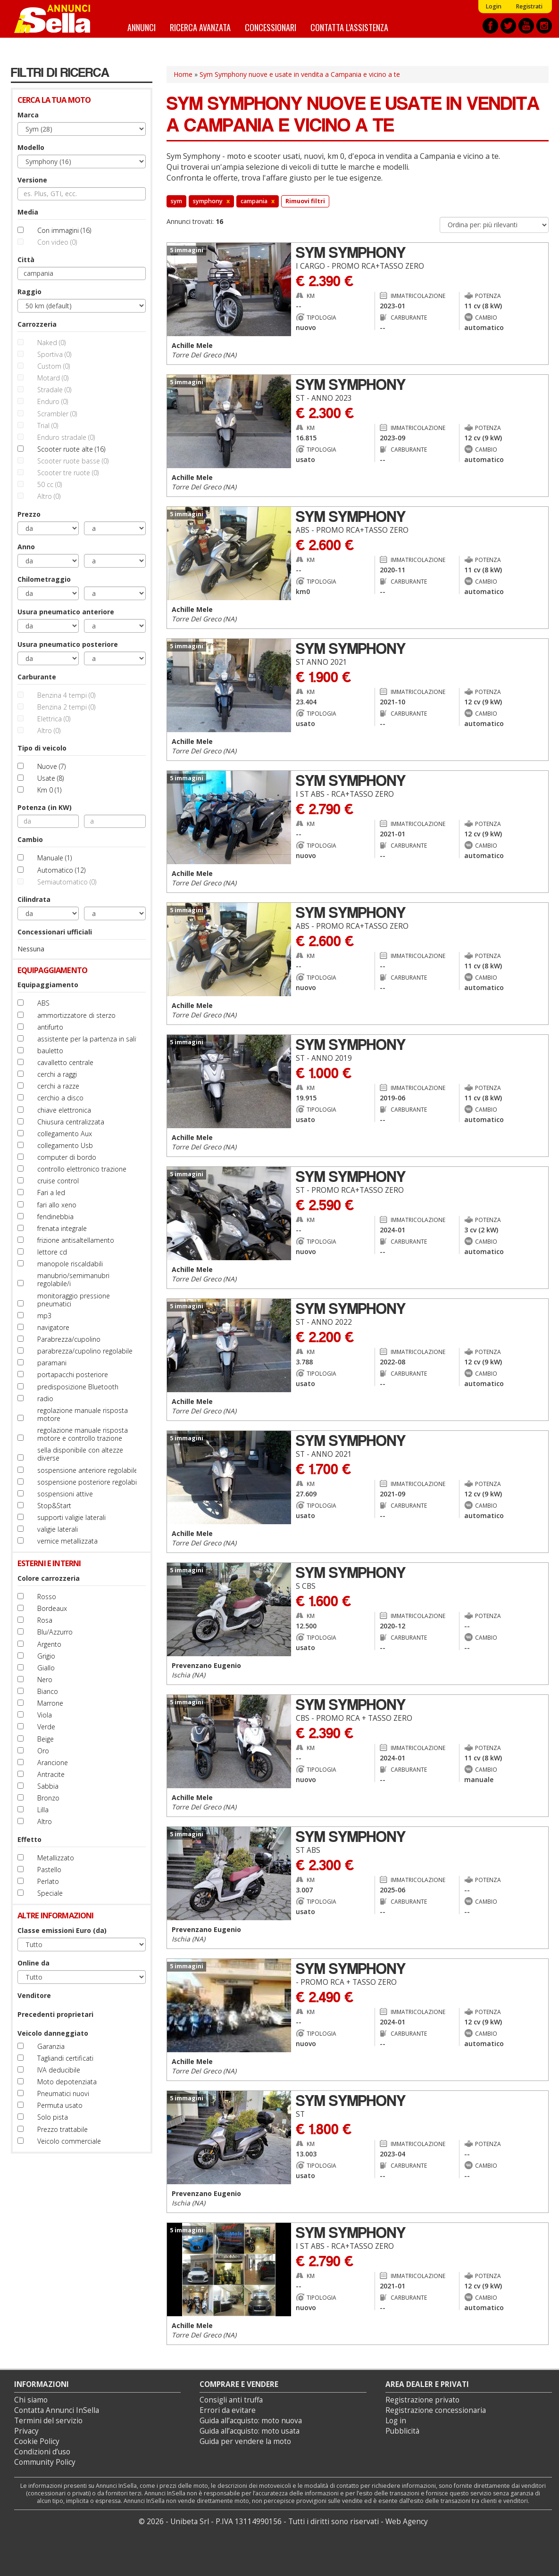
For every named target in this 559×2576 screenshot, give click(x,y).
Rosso (46, 1596)
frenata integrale (62, 1228)
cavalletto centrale (65, 1062)
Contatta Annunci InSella (56, 2410)
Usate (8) (50, 778)
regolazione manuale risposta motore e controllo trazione (82, 1434)
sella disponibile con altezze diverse (80, 1453)
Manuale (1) (54, 857)
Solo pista (52, 2117)
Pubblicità (402, 2431)
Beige (45, 1738)
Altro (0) (48, 496)
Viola (44, 1714)
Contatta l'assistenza (349, 27)
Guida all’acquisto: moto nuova (251, 2421)
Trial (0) (47, 425)
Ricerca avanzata (200, 27)
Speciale (50, 1893)
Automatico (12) (61, 870)
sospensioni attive (65, 1493)
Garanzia (51, 2046)
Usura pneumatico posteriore (67, 644)
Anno (26, 546)
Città (25, 259)
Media (27, 211)
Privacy (26, 2431)
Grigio (46, 1655)
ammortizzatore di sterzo (76, 1015)
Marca (28, 114)
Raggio (29, 291)
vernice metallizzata (67, 1540)
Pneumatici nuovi (63, 2093)
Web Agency (406, 2521)
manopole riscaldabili (70, 1263)
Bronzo (48, 1797)
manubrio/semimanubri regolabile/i (73, 1279)
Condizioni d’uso (42, 2452)
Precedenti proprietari (55, 2014)
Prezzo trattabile (62, 2129)
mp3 (44, 1315)
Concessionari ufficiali (54, 931)
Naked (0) (51, 342)
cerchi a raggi (57, 1074)
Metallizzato (55, 1857)
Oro (43, 1750)
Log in (395, 2421)
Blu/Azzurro (55, 1631)
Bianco (47, 1691)
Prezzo (29, 514)
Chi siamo (31, 2400)
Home (183, 74)
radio (45, 1398)
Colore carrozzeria (48, 1578)
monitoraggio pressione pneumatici (73, 1299)
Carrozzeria (37, 324)
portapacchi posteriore (72, 1374)
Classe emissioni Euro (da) (62, 1930)
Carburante (36, 676)
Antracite (51, 1774)
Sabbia (47, 1786)
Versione (32, 179)
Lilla (43, 1809)
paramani (52, 1362)
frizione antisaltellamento (75, 1240)
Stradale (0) (54, 389)
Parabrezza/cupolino (68, 1339)
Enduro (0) (52, 401)
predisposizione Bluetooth (77, 1386)
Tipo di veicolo (42, 747)
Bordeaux (52, 1608)
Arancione (52, 1762)
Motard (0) (52, 377)
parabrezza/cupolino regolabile (85, 1350)
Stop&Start (54, 1505)
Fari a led (51, 1192)
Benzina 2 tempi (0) (66, 706)
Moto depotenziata (67, 2081)
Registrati (529, 6)
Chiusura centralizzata (70, 1121)
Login (493, 6)
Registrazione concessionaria (435, 2410)
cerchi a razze (58, 1086)
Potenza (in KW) (44, 807)
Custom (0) (53, 366)
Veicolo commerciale (69, 2141)
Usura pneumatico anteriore (65, 611)
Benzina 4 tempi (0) (66, 695)
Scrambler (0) (57, 413)
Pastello (49, 1869)
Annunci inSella (58, 19)
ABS (43, 1003)
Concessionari (270, 27)
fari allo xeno (56, 1204)
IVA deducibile (58, 2069)
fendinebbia (55, 1216)
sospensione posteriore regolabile (89, 1482)
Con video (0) (57, 242)
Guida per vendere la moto (245, 2441)
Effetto (29, 1839)
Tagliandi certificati (65, 2058)
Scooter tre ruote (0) (68, 472)
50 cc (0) (49, 484)
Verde (46, 1726)
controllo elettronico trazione (81, 1168)
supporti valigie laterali (71, 1517)
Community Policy (44, 2462)
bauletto (50, 1050)
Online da (33, 1962)
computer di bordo (66, 1157)
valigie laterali (57, 1529)
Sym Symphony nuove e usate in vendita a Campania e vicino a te (300, 74)
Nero (44, 1679)
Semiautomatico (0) (66, 881)
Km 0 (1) (49, 789)
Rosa (44, 1620)
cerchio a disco (60, 1097)
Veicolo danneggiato (52, 2033)
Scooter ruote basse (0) (72, 460)
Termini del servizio (48, 2421)
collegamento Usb (65, 1145)
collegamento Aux (64, 1133)
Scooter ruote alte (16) (71, 449)
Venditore (34, 1995)
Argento (49, 1644)
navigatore (53, 1327)
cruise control (58, 1180)
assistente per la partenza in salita (89, 1038)
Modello (30, 147)
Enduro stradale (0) (66, 437)
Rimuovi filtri (305, 201)
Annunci (141, 27)
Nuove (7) (51, 766)
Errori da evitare (228, 2410)
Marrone (50, 1703)
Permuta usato (60, 2105)
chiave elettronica (64, 1110)
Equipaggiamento (47, 984)
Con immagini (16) (64, 230)
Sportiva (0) (54, 354)
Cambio (30, 839)
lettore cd (52, 1251)
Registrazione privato (422, 2400)
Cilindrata (33, 899)
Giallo (46, 1667)
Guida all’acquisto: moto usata (250, 2431)
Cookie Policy (36, 2441)
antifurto (50, 1027)
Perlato (48, 1881)
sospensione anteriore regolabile (87, 1470)
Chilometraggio (44, 579)
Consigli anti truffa (231, 2400)
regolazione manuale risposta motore (82, 1414)
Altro (44, 1821)
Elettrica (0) (53, 718)
